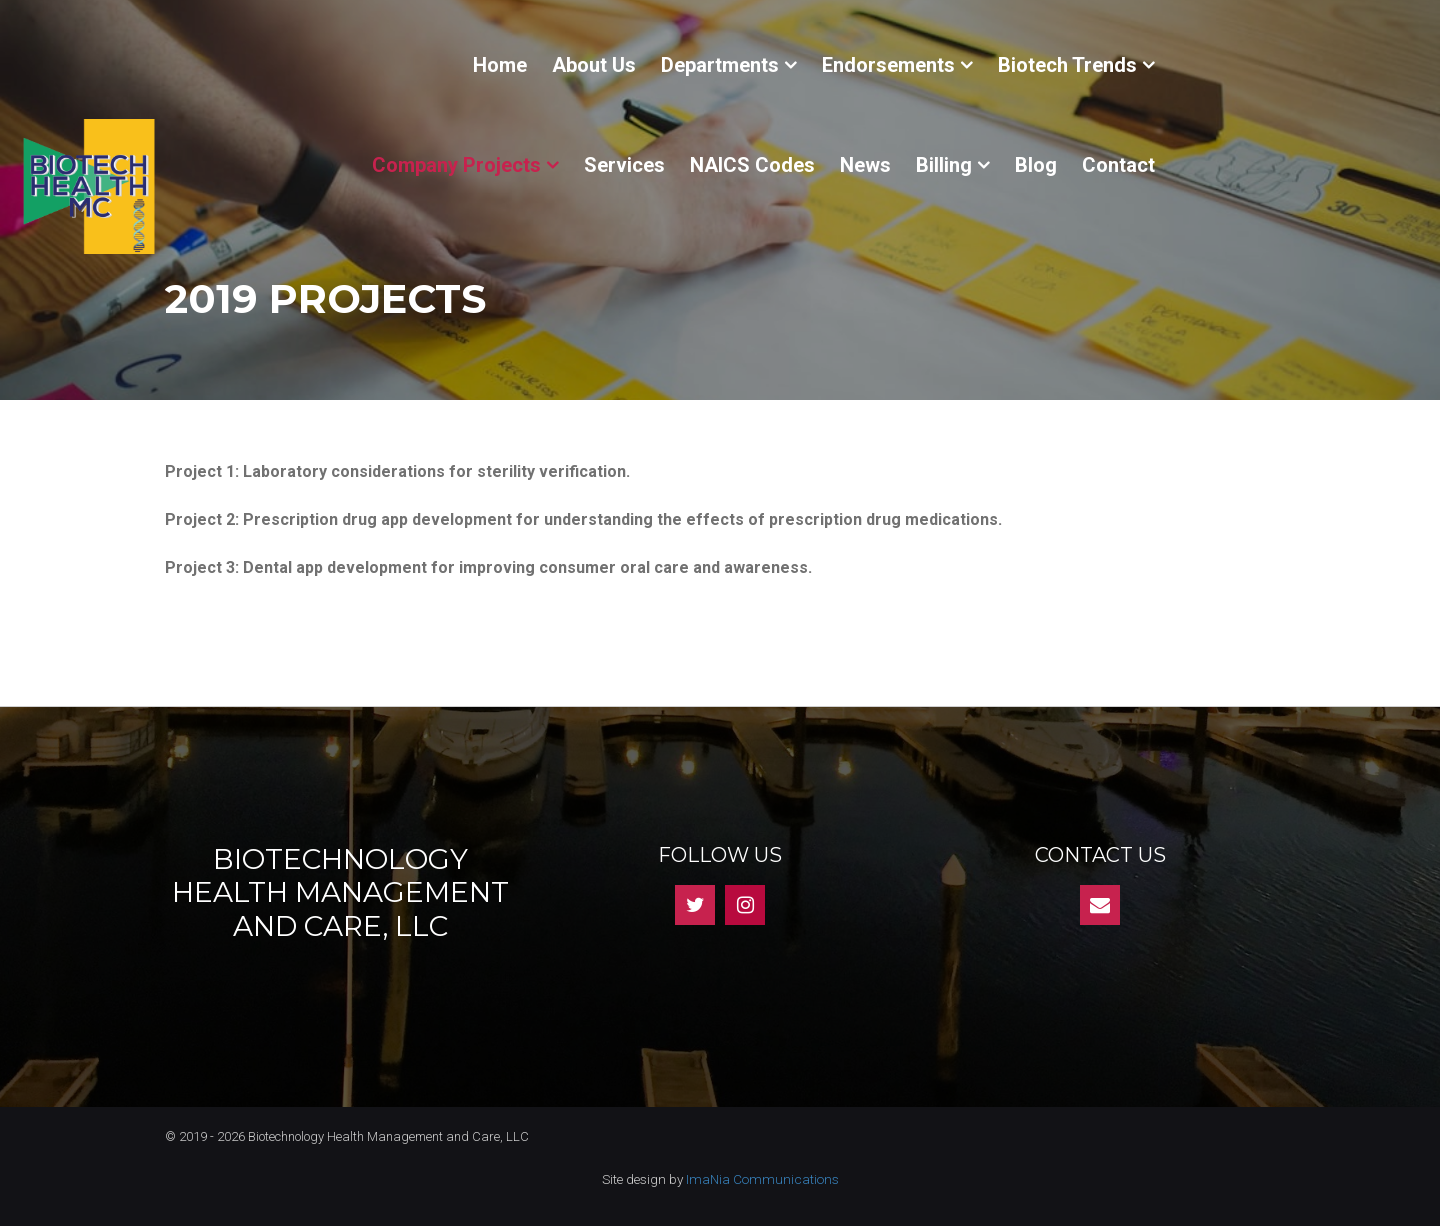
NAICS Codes (752, 165)
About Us (594, 65)
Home (500, 65)
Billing (944, 165)
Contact (1118, 165)
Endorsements (888, 65)
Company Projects (456, 165)
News (865, 165)
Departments (720, 65)
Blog (1036, 165)
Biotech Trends (1067, 65)
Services (624, 165)
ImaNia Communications (762, 1179)
